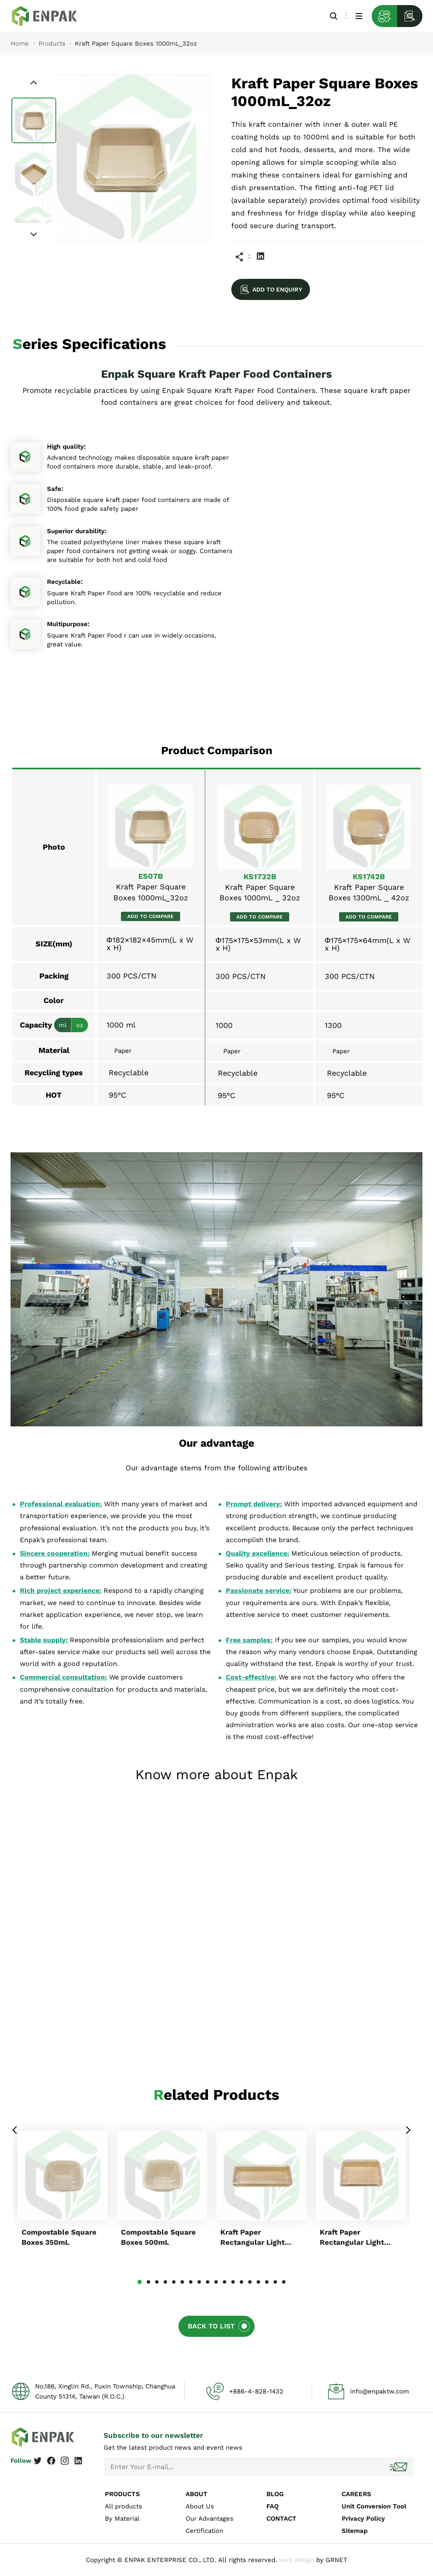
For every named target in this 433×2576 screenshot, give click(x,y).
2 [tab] (148, 2282)
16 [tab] (267, 2282)
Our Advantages (209, 2518)
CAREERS (356, 2494)
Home (20, 43)
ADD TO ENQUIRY (277, 289)
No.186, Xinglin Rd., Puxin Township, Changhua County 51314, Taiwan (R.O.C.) (105, 2391)
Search (333, 16)
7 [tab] (190, 2282)
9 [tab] (207, 2282)
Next (407, 2130)
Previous (15, 2130)
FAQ (272, 2506)
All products (123, 2506)
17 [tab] (275, 2282)
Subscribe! (399, 2466)
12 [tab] (233, 2282)
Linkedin (260, 256)
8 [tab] (199, 2282)
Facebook (51, 2460)
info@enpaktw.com (379, 2391)
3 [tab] (157, 2282)
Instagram (64, 2460)
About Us (200, 2506)
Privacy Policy (363, 2518)
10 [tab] (216, 2282)
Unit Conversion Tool (374, 2506)
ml (62, 1025)
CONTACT (281, 2518)
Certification (204, 2531)
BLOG (275, 2494)
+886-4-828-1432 (256, 2391)
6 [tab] (182, 2282)
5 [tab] (173, 2282)
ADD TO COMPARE (150, 916)
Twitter (37, 2460)
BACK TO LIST (211, 2326)
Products (52, 43)
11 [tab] (224, 2282)
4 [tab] (165, 2282)
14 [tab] (250, 2282)
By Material (122, 2518)
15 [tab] (258, 2282)
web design (296, 2560)
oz (79, 1025)
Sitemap (354, 2531)
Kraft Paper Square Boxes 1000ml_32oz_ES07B (51, 16)
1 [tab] (139, 2282)
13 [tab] (241, 2282)
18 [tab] (283, 2282)
